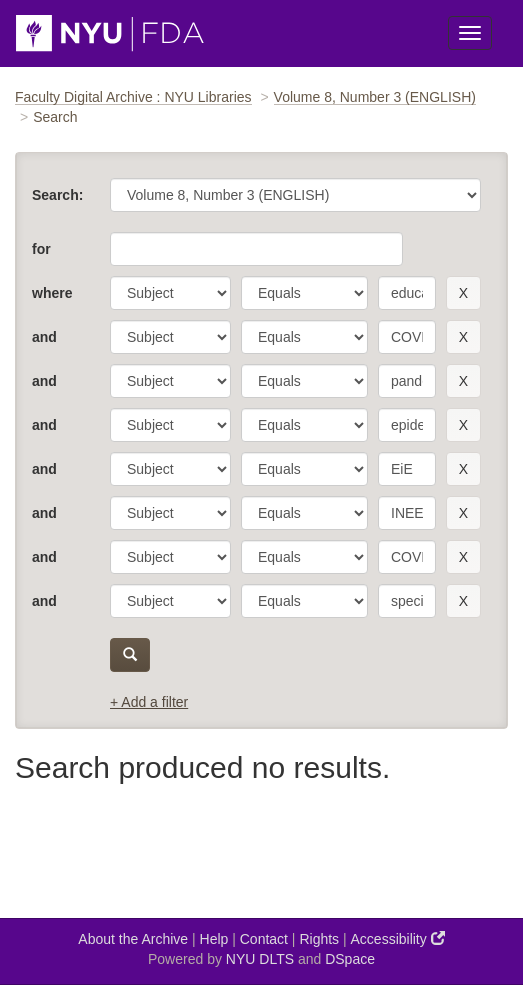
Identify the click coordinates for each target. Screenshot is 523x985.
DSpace (350, 959)
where (52, 293)
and (44, 337)
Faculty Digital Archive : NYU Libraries (133, 97)
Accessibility (398, 938)
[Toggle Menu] (470, 33)
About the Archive (133, 939)
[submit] (130, 655)
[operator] (304, 293)
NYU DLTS (260, 959)
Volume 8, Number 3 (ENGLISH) (375, 97)
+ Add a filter (149, 702)
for (41, 249)
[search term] (407, 293)
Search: (57, 195)
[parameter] (170, 293)
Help (214, 939)
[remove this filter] (463, 293)
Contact (264, 939)
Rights (319, 939)
